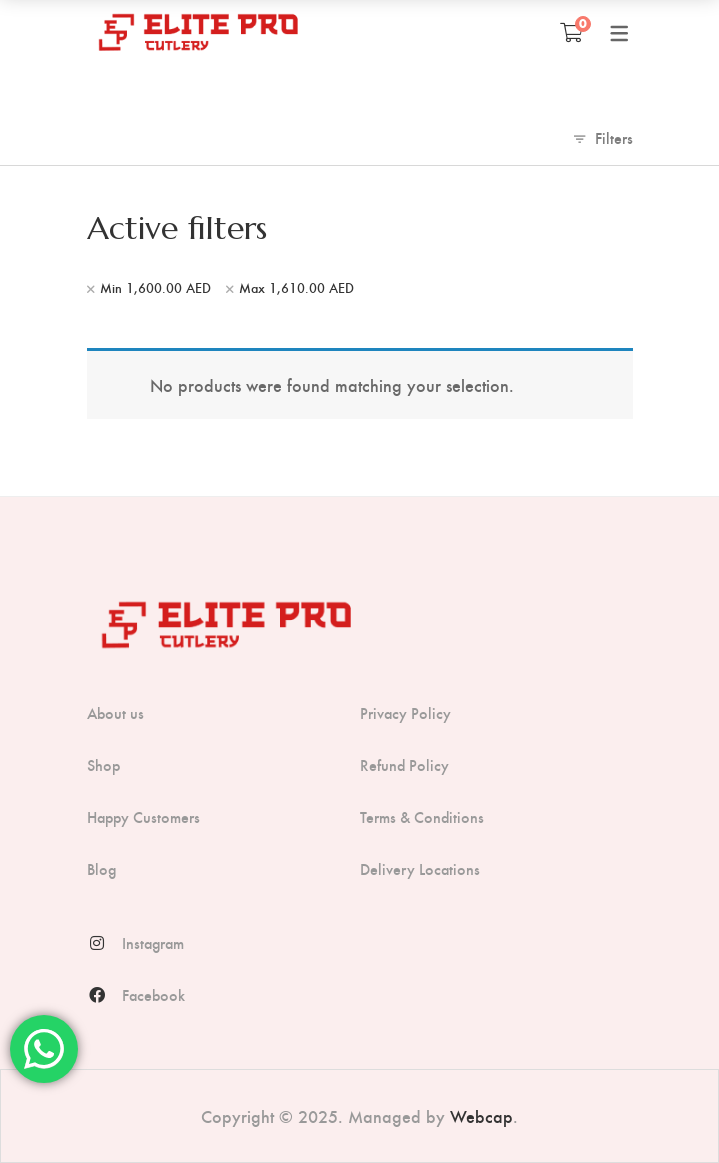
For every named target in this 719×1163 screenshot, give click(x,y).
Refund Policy (404, 765)
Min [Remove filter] (155, 288)
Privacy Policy (405, 713)
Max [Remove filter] (296, 288)
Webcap (481, 1115)
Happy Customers (143, 817)
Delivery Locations (420, 869)
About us (115, 713)
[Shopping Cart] (571, 32)
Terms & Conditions (422, 817)
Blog (101, 869)
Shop (103, 765)
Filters (614, 137)
